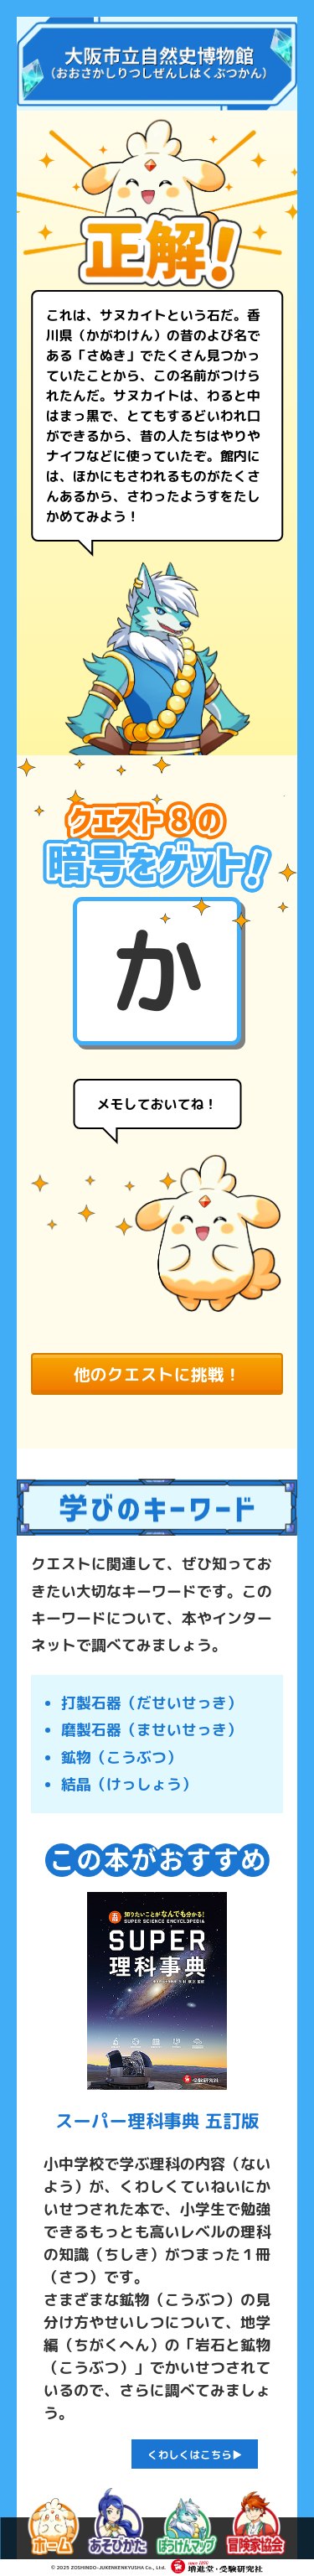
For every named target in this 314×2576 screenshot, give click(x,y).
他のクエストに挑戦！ (157, 1374)
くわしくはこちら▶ (194, 2454)
